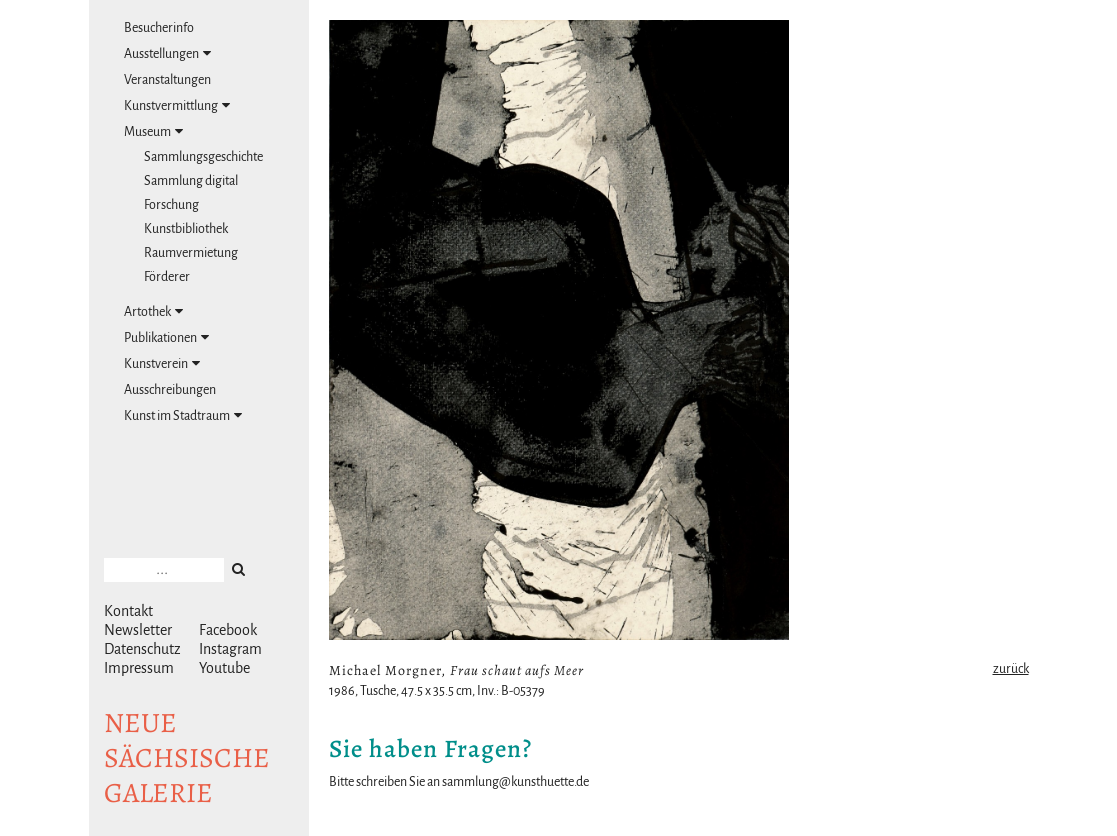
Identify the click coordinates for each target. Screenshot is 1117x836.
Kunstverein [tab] (162, 363)
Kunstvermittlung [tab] (177, 105)
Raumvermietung (191, 253)
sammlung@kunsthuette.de (515, 782)
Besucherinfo (159, 28)
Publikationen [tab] (166, 337)
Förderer (167, 277)
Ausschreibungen (170, 390)
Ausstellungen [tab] (167, 53)
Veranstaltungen (167, 80)
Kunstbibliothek (186, 229)
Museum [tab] (153, 131)
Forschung (171, 205)
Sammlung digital (191, 181)
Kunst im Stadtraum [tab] (183, 415)
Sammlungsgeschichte (203, 157)
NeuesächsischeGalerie (187, 758)
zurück (1011, 669)
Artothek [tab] (153, 311)
